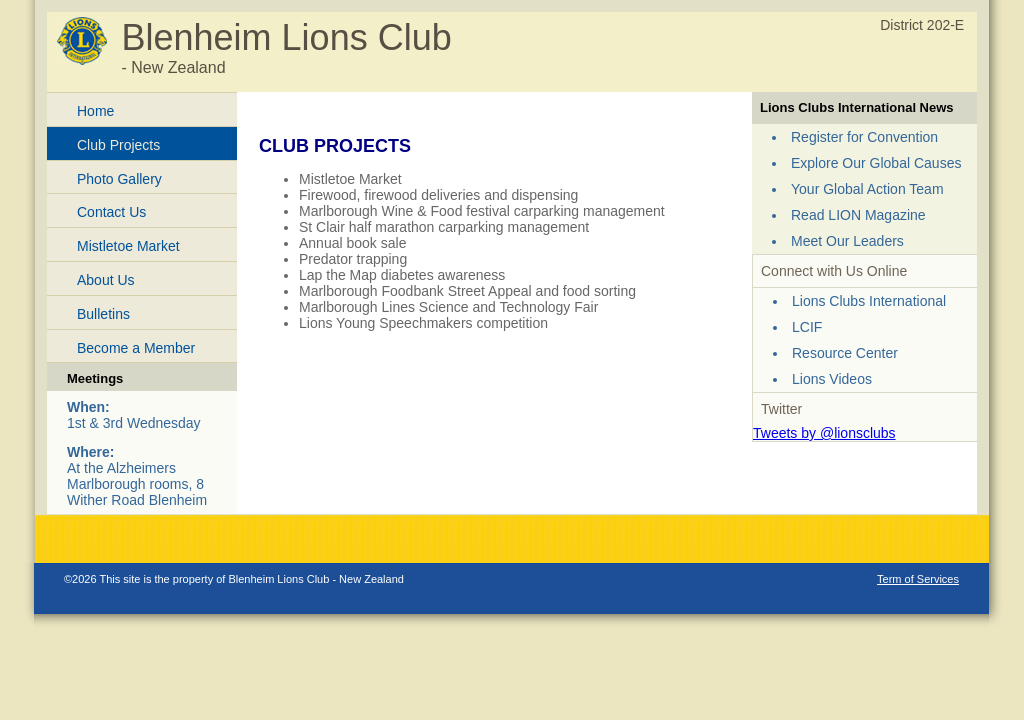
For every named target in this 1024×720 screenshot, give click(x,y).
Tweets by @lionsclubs (824, 433)
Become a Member (136, 348)
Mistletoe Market (128, 246)
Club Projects (118, 145)
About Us (106, 280)
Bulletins (103, 314)
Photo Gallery (119, 179)
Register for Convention (864, 137)
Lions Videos (832, 379)
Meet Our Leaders (847, 241)
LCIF (807, 327)
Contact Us (111, 212)
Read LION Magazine (858, 215)
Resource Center (845, 353)
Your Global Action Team (867, 189)
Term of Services (918, 579)
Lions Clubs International (869, 301)
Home (95, 111)
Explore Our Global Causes (876, 163)
